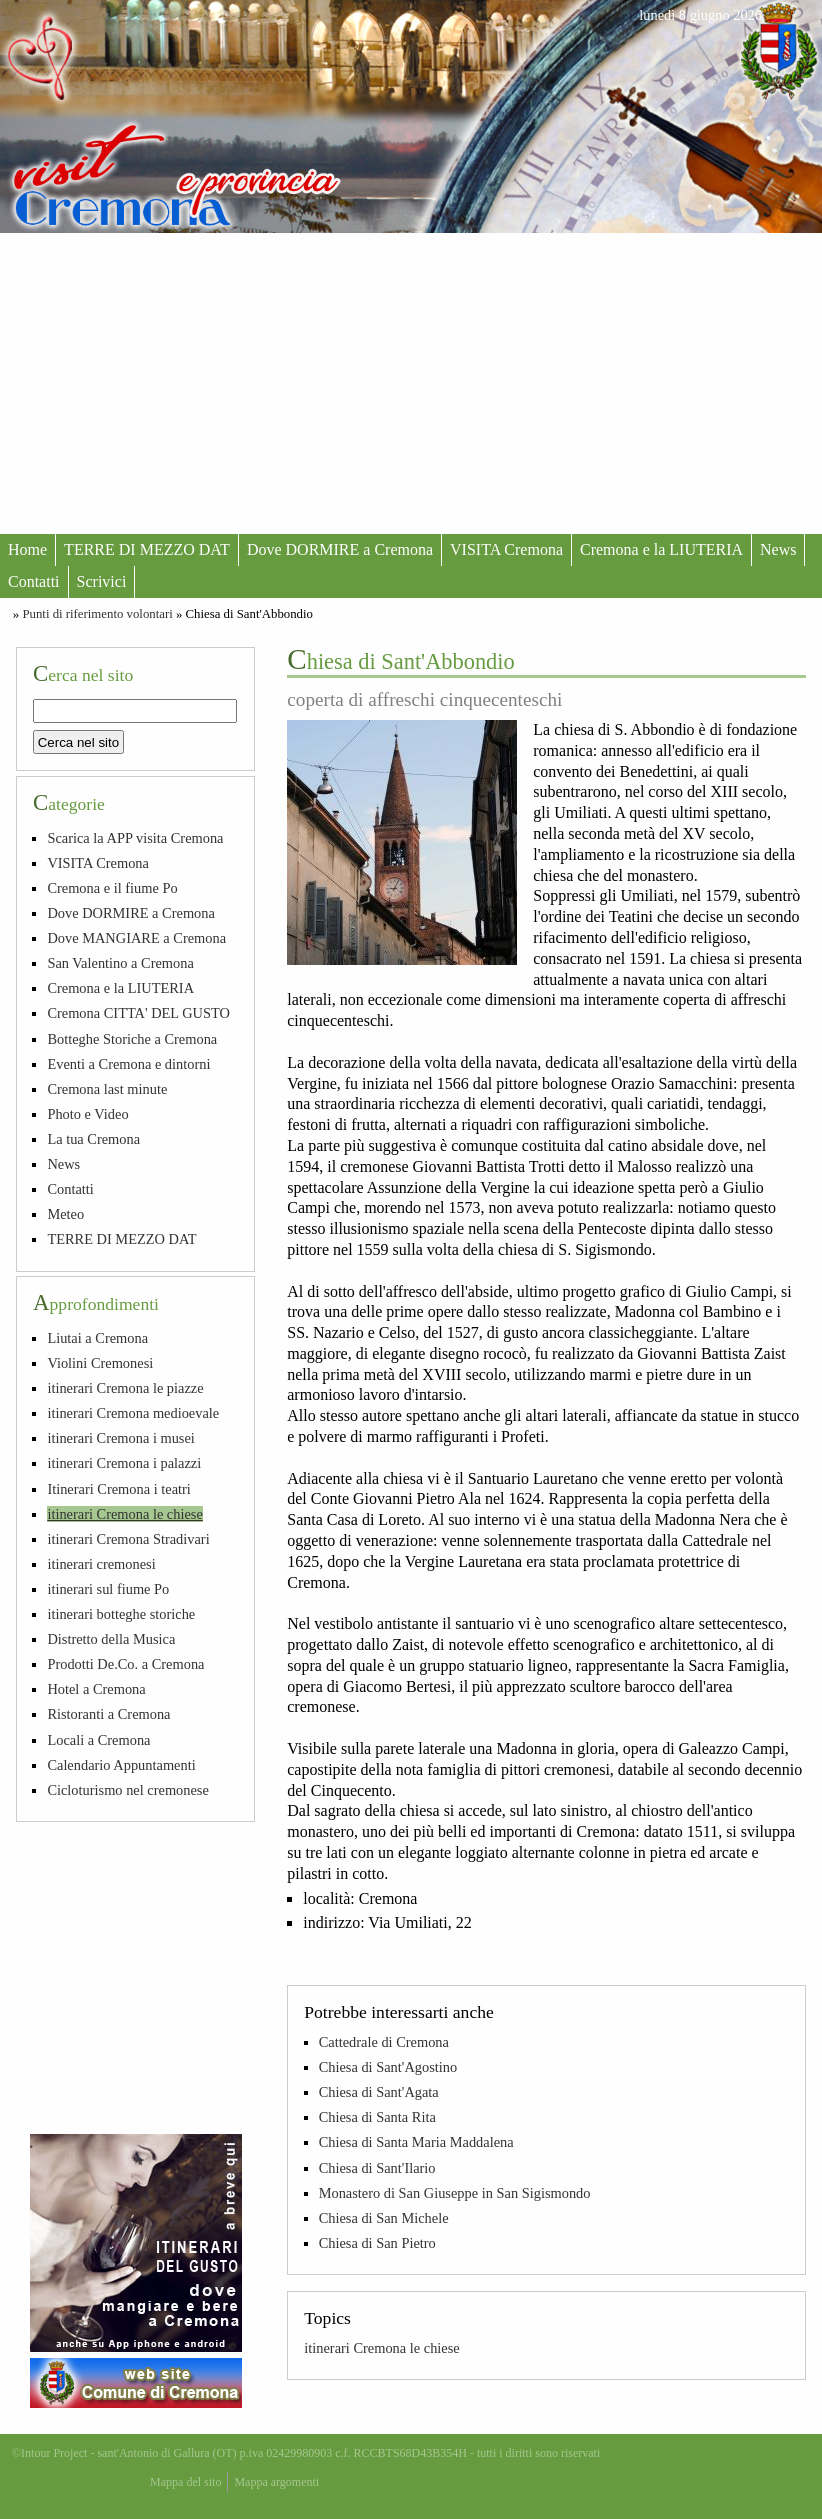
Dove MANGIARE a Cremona (136, 938)
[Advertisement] (411, 383)
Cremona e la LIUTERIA (661, 549)
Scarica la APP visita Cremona (135, 838)
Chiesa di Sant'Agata (379, 2092)
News (778, 549)
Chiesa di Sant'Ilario (377, 2168)
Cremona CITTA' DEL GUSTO (138, 1013)
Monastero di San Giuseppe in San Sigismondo (455, 2193)
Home (27, 549)
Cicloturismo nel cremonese (127, 1790)
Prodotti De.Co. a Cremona (125, 1664)
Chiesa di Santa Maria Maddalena (416, 2142)
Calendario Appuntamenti (121, 1765)
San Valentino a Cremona (120, 963)
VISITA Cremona (506, 549)
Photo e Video (87, 1114)
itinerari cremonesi (101, 1564)
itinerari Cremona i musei (120, 1438)
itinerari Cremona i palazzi (124, 1463)
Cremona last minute (107, 1089)
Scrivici (102, 581)
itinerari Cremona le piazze (125, 1388)
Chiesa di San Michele (384, 2218)
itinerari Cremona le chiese (381, 2348)
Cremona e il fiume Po (112, 888)
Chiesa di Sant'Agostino (388, 2067)
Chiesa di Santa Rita (377, 2117)
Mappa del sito (185, 2482)
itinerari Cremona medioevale (133, 1413)
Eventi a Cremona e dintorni (128, 1064)
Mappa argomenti (276, 2482)
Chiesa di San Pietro (377, 2243)
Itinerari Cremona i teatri (118, 1489)
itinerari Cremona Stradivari (128, 1539)
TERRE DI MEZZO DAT (147, 549)
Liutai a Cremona (97, 1338)
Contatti (34, 581)
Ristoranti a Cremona (108, 1714)
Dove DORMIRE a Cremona (340, 549)
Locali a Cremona (98, 1740)
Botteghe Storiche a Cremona (132, 1039)
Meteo (65, 1214)
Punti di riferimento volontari (97, 614)
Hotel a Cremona (96, 1689)
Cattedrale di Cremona (384, 2042)
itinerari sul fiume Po (108, 1589)
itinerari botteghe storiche (121, 1614)
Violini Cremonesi (100, 1363)
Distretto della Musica (111, 1639)
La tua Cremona (93, 1139)
